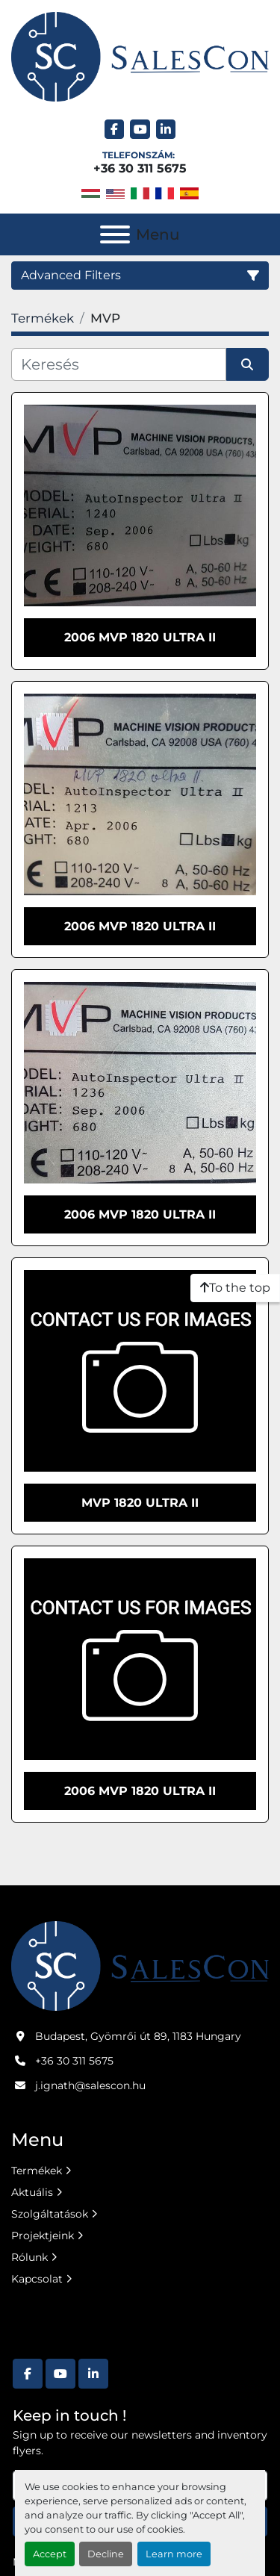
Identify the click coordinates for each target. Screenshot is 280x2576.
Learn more (174, 2554)
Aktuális (32, 2192)
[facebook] (115, 129)
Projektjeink (42, 2235)
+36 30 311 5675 (140, 168)
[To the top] (235, 1288)
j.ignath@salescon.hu (90, 2085)
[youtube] (140, 129)
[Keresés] (118, 364)
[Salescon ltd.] (140, 1965)
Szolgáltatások (49, 2214)
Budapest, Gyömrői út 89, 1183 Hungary (138, 2036)
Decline (105, 2554)
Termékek (36, 2170)
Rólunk (29, 2257)
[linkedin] (166, 129)
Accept (49, 2554)
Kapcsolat (37, 2279)
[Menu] (115, 234)
